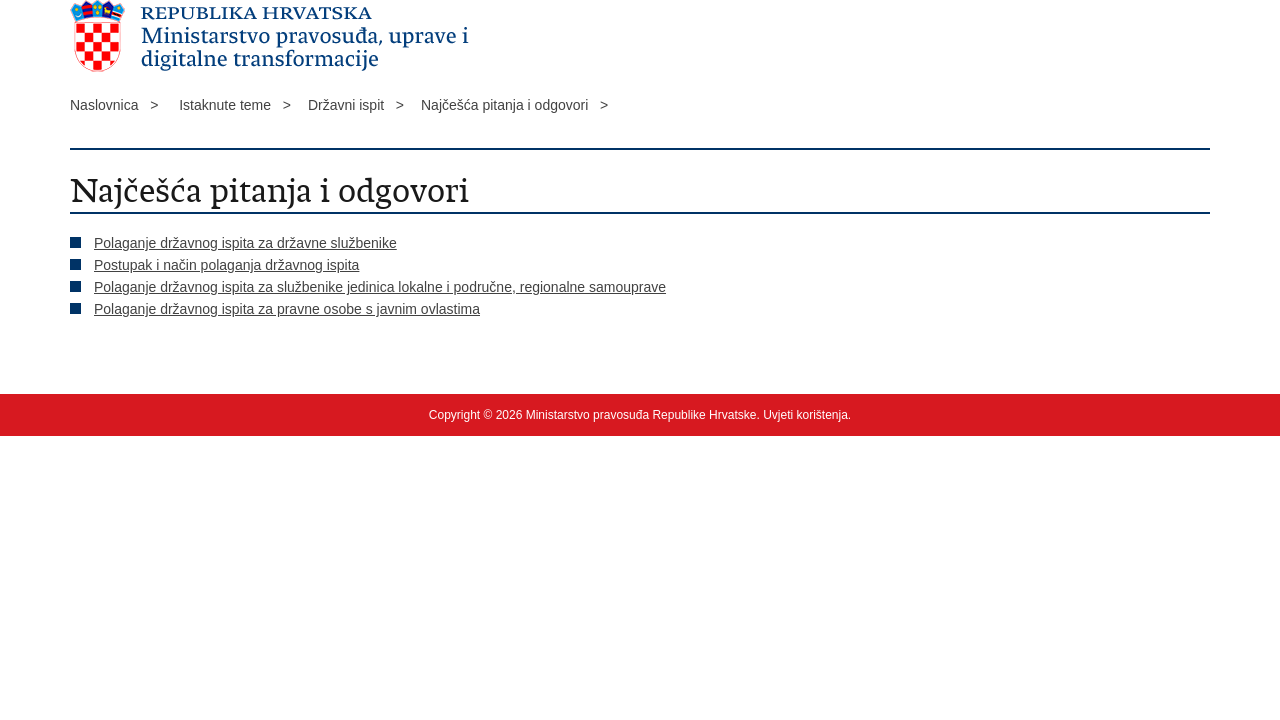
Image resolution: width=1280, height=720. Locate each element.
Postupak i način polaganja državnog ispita (226, 265)
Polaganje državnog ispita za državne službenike (245, 243)
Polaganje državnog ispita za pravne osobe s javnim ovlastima (287, 309)
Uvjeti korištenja (805, 415)
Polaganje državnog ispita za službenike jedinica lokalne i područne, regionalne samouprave (380, 287)
